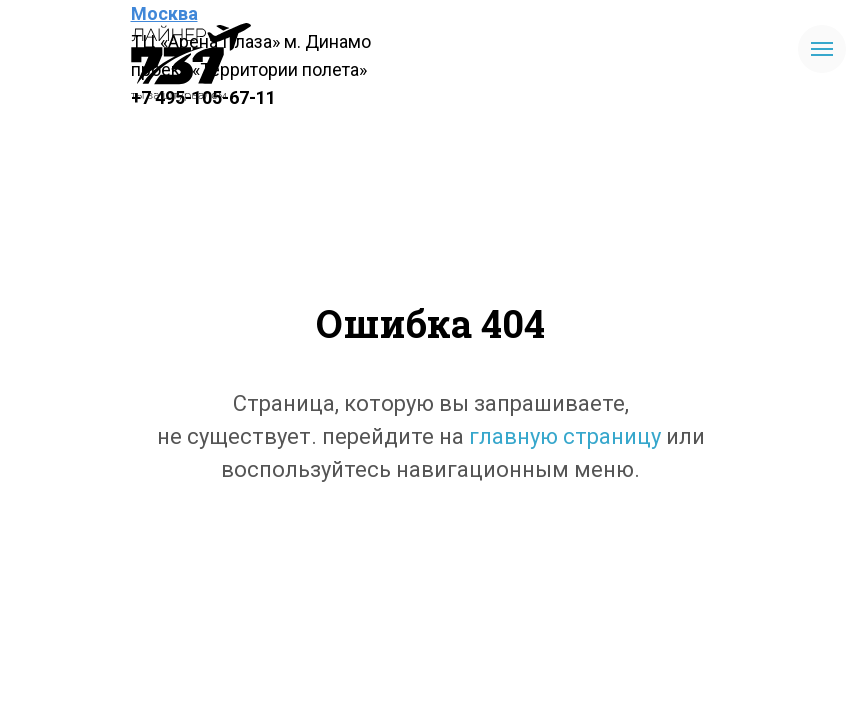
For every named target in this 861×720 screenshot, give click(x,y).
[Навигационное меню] (822, 49)
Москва (164, 13)
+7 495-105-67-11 (203, 97)
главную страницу (565, 436)
